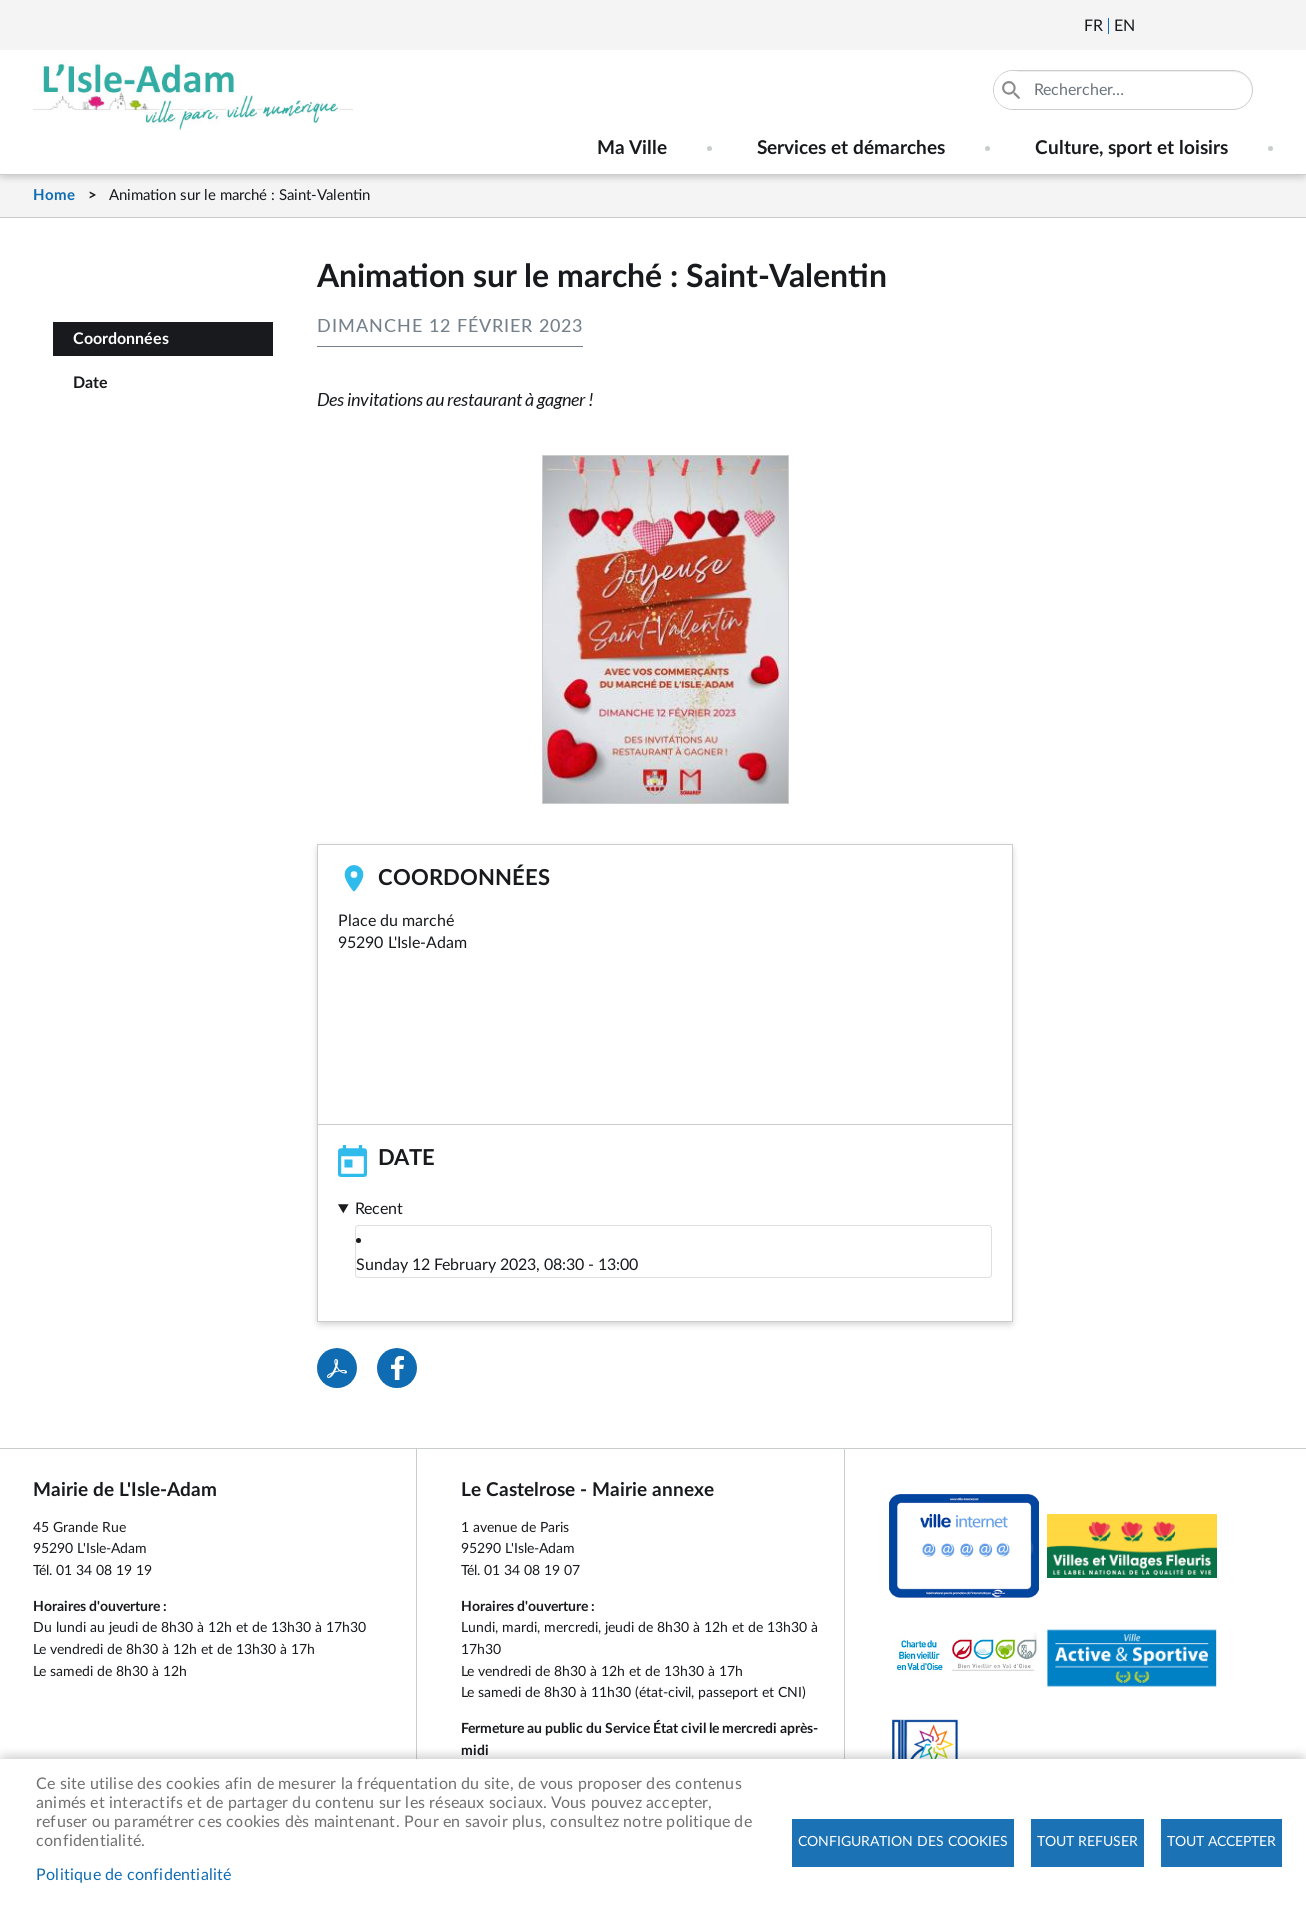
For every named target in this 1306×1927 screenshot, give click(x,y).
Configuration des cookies (903, 1843)
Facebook (1206, 26)
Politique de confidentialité (134, 1875)
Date (90, 383)
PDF (337, 1368)
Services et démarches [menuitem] (851, 148)
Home (54, 195)
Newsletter (1152, 26)
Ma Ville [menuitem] (632, 148)
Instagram (1260, 26)
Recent (379, 1209)
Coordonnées (121, 339)
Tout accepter (1221, 1843)
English (1124, 26)
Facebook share (397, 1368)
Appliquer (1013, 90)
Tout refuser (1087, 1843)
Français (1093, 26)
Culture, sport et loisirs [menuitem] (1131, 148)
